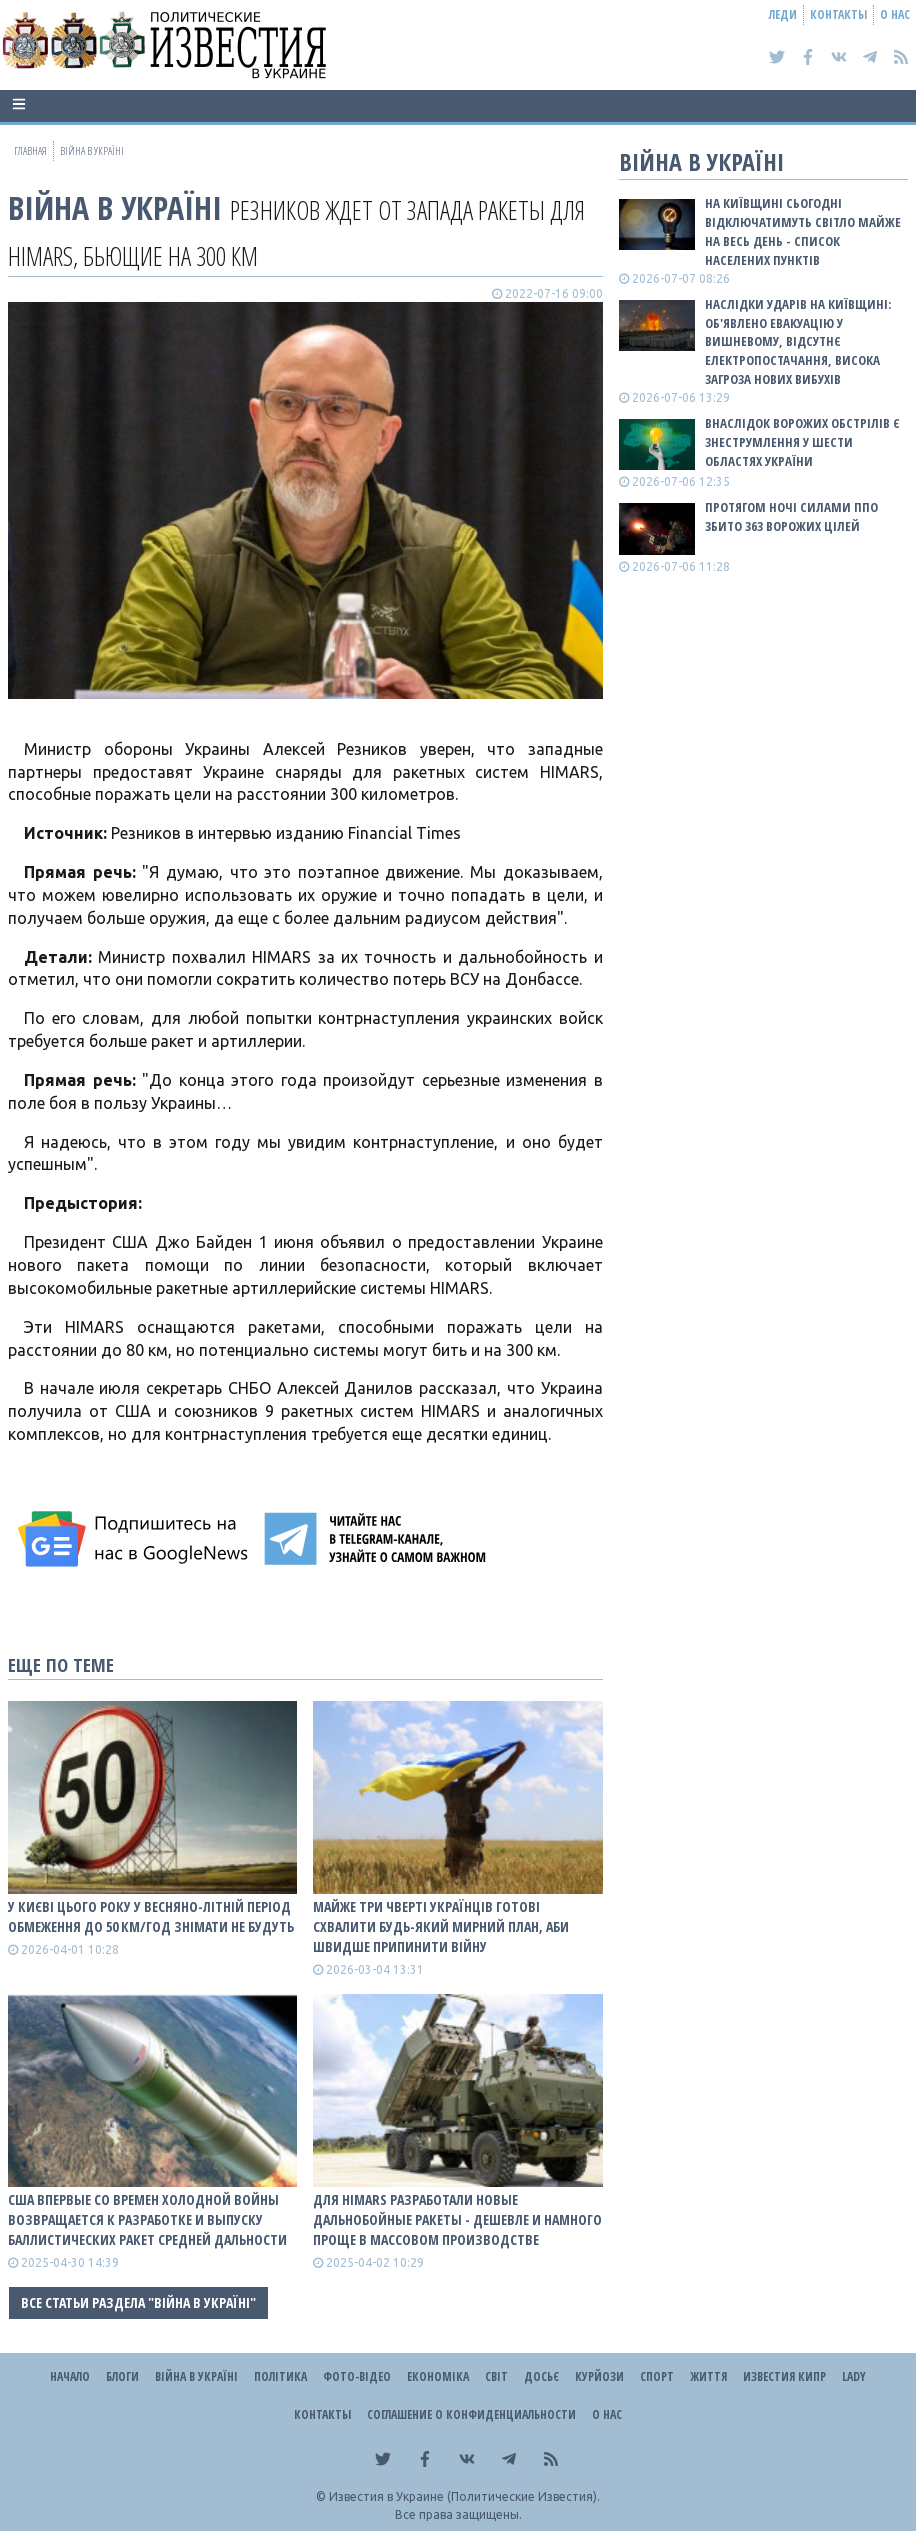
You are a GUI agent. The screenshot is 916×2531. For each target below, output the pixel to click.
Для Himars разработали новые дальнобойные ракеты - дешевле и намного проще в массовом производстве (457, 2219)
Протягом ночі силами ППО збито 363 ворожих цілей (791, 516)
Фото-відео (357, 2376)
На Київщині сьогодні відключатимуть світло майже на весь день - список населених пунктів (803, 231)
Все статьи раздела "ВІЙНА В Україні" (138, 2302)
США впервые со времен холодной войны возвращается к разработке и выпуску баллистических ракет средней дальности (147, 2219)
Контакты (838, 14)
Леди (783, 14)
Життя (708, 2376)
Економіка (438, 2376)
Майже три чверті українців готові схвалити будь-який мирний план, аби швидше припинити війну (441, 1926)
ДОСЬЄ (541, 2376)
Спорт (657, 2376)
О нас (895, 14)
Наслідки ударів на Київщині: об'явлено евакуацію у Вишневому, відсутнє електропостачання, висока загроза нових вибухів (798, 341)
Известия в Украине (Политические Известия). (464, 2496)
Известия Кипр (784, 2376)
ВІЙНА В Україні (115, 207)
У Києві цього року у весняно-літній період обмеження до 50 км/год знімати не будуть (151, 1916)
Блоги (122, 2376)
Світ (496, 2376)
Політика (280, 2376)
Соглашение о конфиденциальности (471, 2414)
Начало (70, 2376)
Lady (854, 2376)
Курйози (599, 2376)
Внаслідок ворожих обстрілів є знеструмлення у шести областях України (802, 442)
